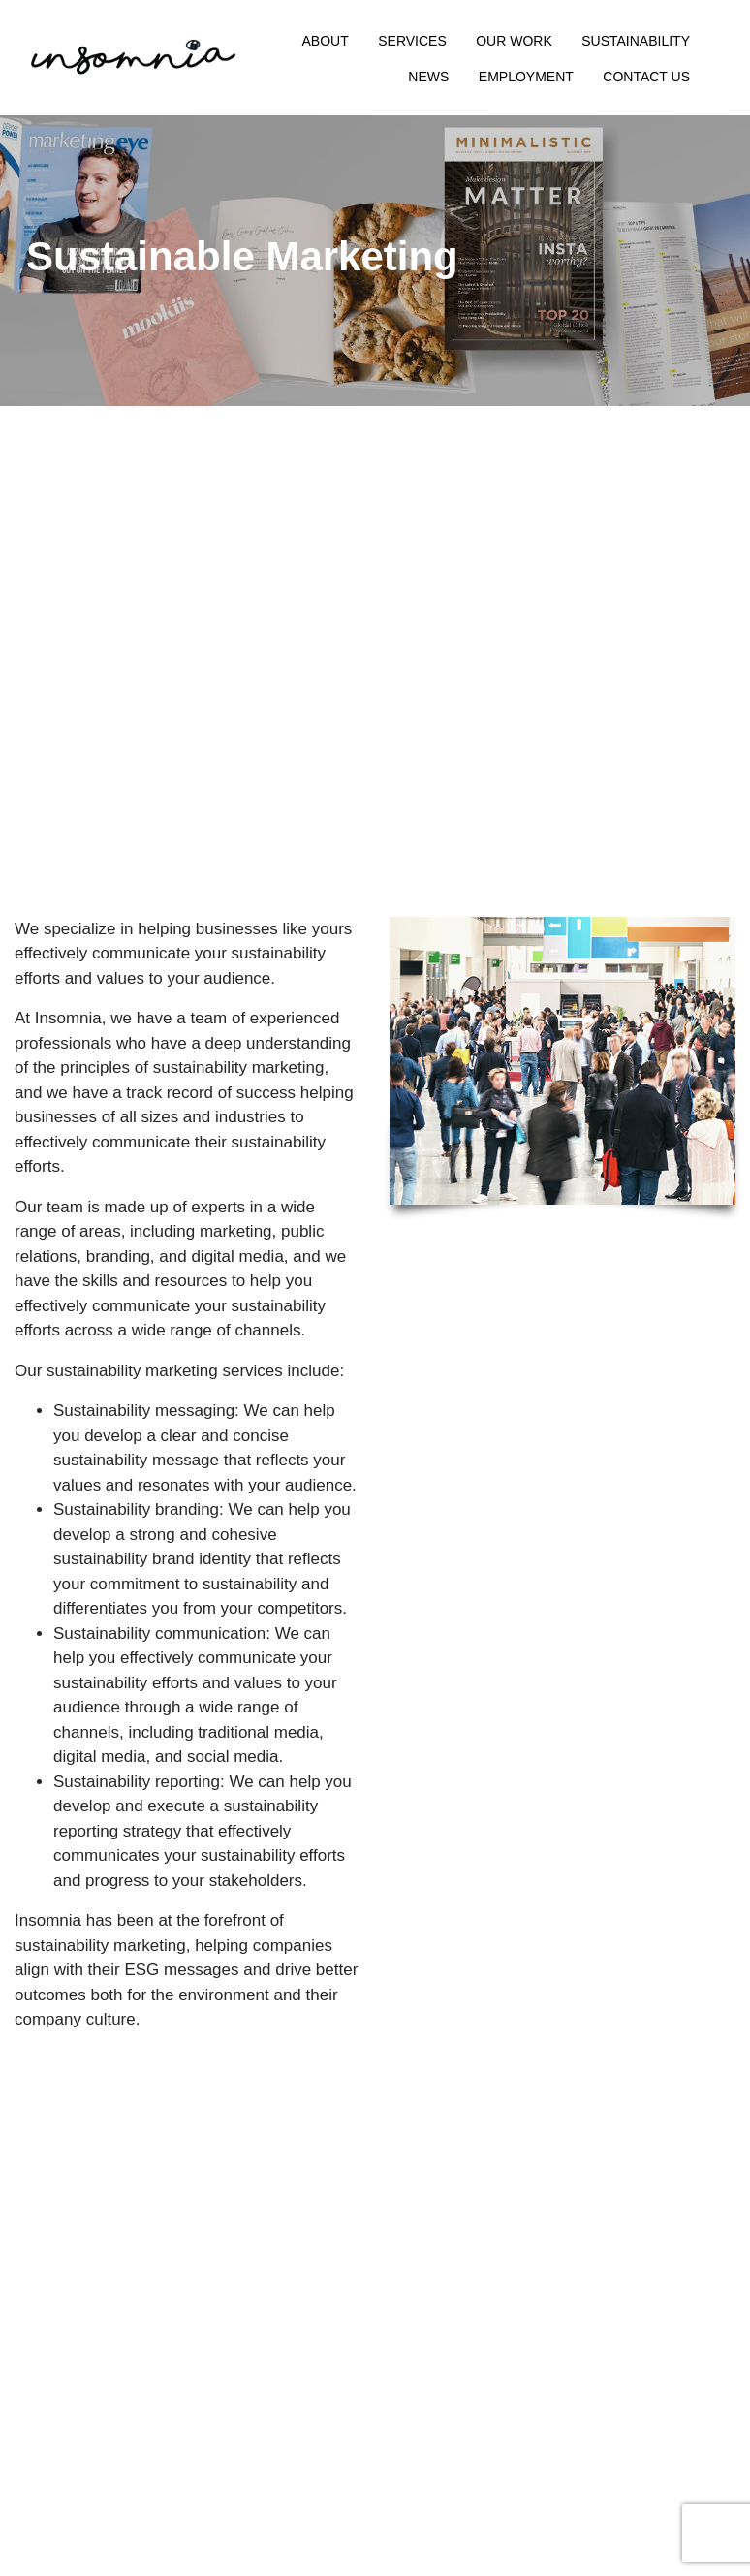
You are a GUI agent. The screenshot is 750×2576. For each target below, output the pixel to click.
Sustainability (635, 40)
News (428, 76)
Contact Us (646, 76)
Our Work (514, 40)
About (325, 40)
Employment (526, 76)
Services (412, 40)
